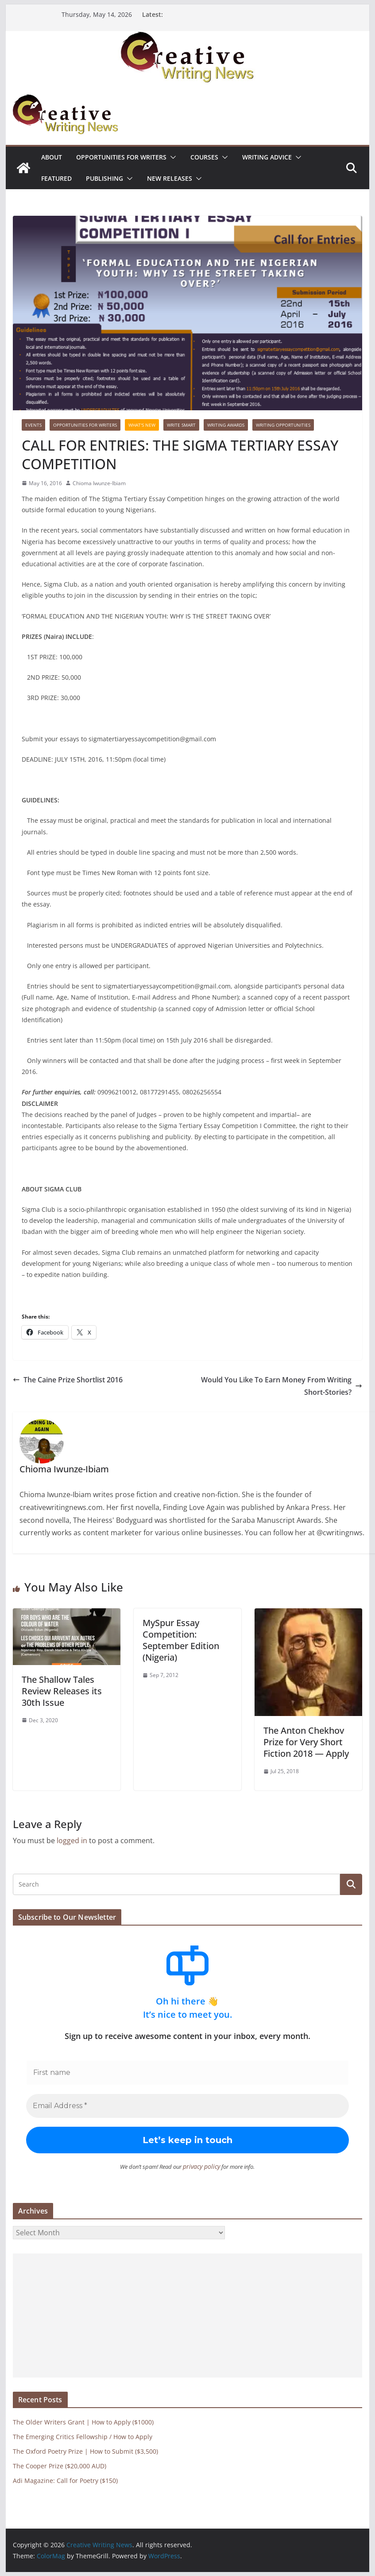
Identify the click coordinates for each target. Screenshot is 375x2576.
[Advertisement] (188, 2315)
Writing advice (267, 157)
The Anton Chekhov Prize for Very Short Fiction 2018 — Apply (306, 1741)
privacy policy (202, 2166)
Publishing (104, 178)
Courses (204, 157)
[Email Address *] (187, 2106)
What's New (141, 425)
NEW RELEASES (169, 178)
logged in (72, 1840)
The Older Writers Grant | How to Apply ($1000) (83, 2421)
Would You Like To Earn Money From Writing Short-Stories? (281, 1386)
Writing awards (225, 425)
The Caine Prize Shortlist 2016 (68, 1380)
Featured (56, 178)
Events (33, 425)
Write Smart (181, 425)
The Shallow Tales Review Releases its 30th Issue (62, 1690)
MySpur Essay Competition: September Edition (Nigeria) (181, 1640)
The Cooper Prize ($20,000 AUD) (59, 2465)
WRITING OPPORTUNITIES (283, 425)
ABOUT (51, 157)
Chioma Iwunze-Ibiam (99, 483)
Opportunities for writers (121, 157)
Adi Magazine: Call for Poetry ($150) (65, 2480)
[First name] (187, 2072)
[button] (171, 157)
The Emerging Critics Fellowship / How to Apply (82, 2436)
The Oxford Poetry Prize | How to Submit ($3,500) (85, 2451)
